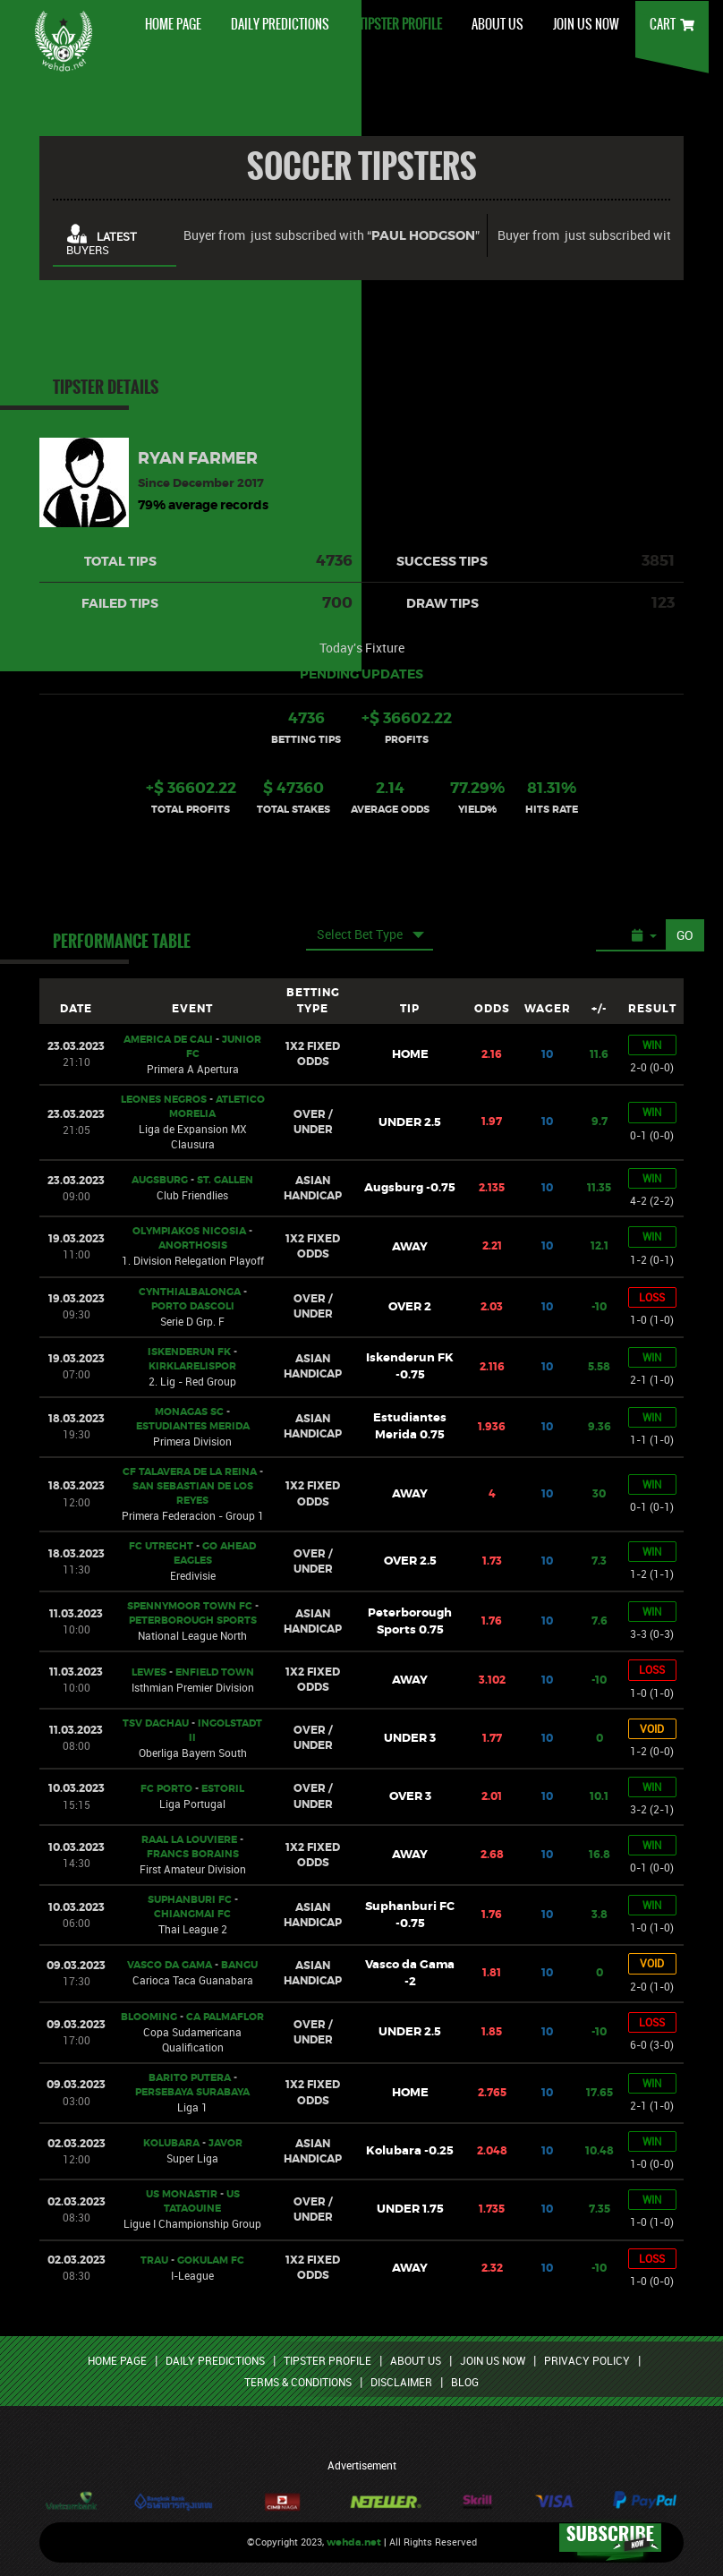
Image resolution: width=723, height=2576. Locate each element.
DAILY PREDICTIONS (280, 24)
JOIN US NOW (586, 24)
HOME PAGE (173, 24)
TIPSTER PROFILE (400, 24)
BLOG (465, 2382)
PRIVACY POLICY (587, 2360)
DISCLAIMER (401, 2382)
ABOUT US (497, 24)
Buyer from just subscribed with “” (331, 235)
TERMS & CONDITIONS (298, 2382)
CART (672, 24)
